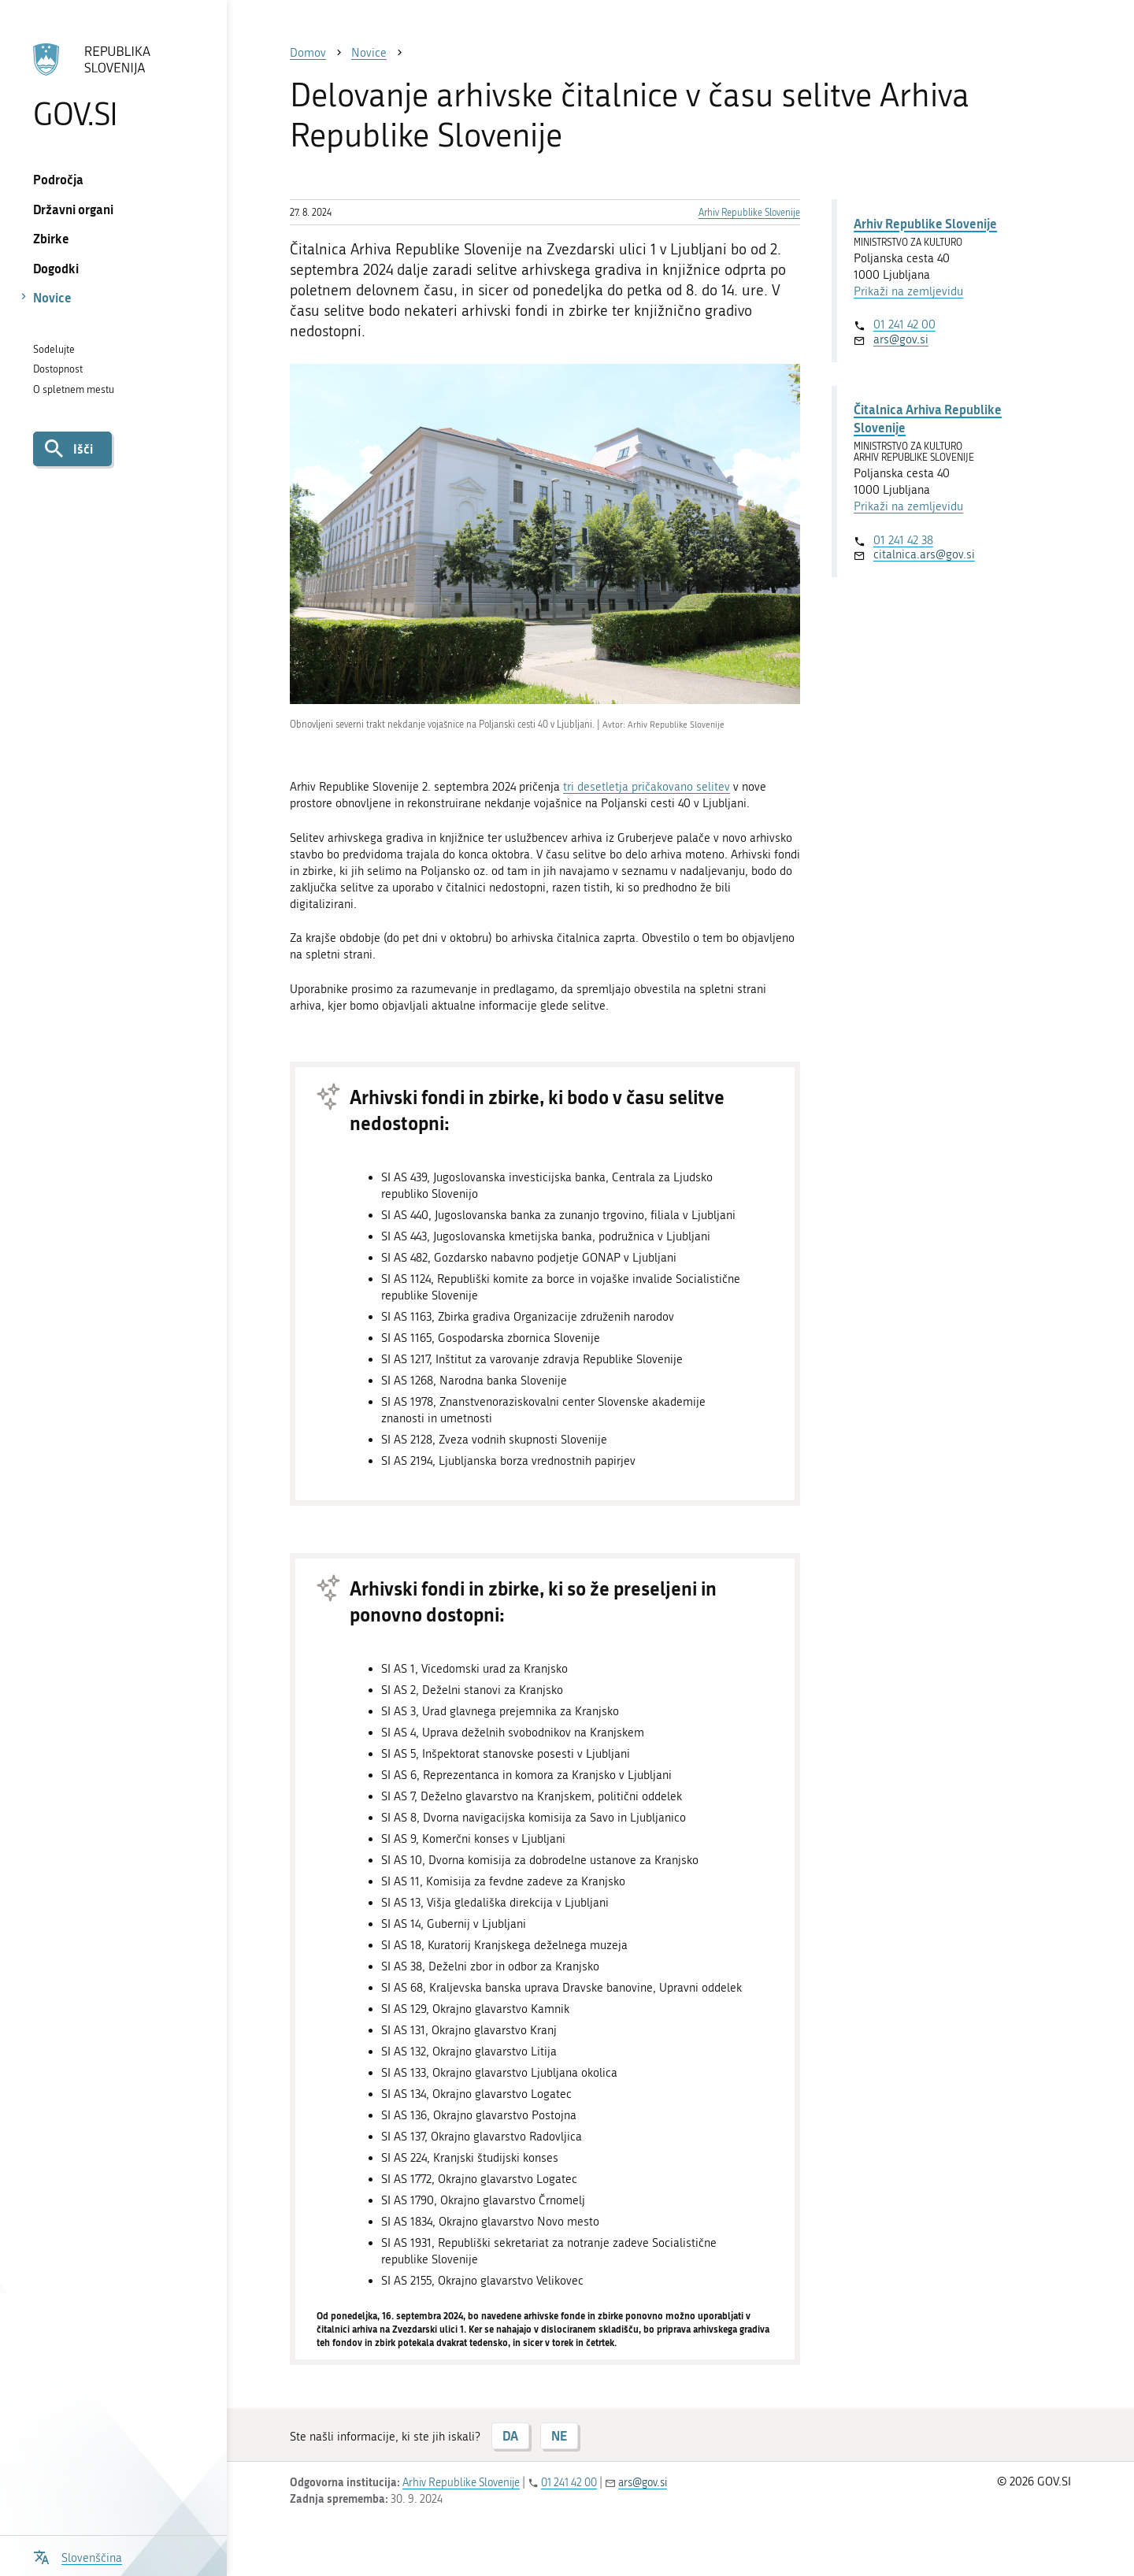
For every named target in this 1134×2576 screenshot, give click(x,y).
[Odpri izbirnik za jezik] (77, 2556)
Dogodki (56, 268)
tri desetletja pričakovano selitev (646, 787)
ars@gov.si (900, 339)
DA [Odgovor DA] (510, 2435)
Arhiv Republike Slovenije (749, 212)
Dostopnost (58, 369)
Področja (58, 179)
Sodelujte (54, 349)
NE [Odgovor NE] (559, 2435)
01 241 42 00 (904, 324)
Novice (52, 297)
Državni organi (73, 209)
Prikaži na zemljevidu (908, 291)
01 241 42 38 (903, 540)
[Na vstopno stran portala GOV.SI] (113, 85)
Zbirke (51, 238)
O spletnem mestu (73, 389)
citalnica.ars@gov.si (924, 554)
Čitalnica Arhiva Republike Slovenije (928, 418)
